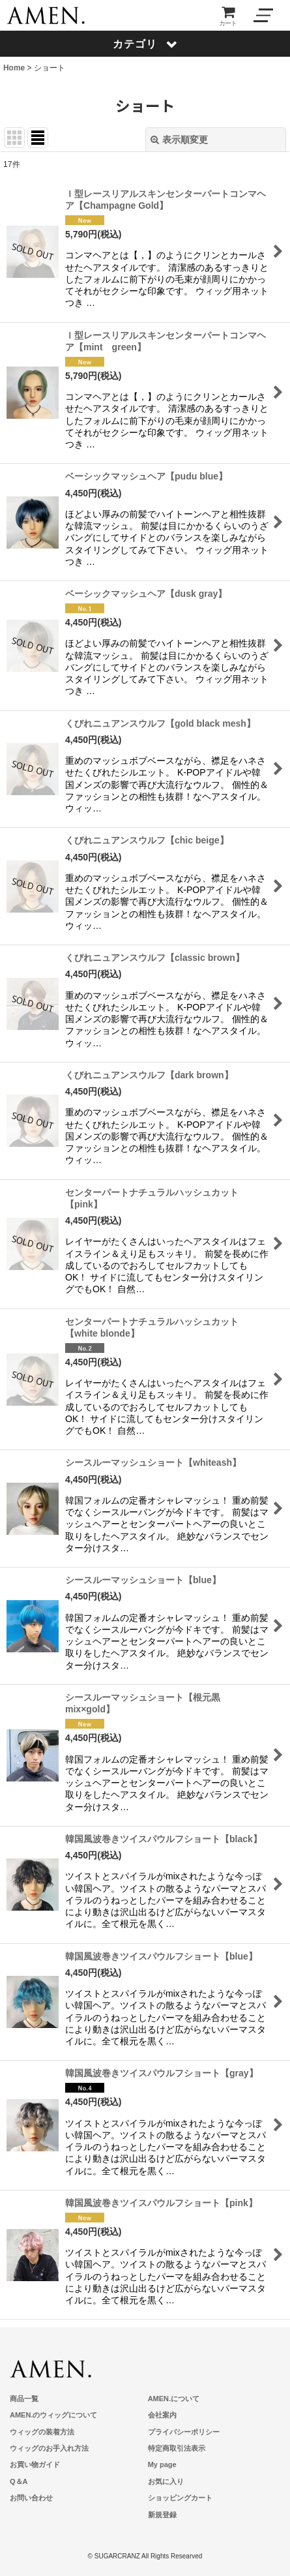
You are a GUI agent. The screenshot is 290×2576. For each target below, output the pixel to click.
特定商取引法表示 (176, 2448)
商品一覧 (24, 2398)
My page (162, 2464)
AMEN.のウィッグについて (53, 2415)
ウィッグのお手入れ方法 (49, 2448)
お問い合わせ (31, 2498)
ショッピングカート (180, 2498)
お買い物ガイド (35, 2464)
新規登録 (162, 2515)
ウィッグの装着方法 (42, 2432)
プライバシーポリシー (184, 2432)
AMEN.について (173, 2398)
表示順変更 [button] (179, 139)
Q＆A (19, 2481)
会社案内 (162, 2415)
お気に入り (166, 2481)
